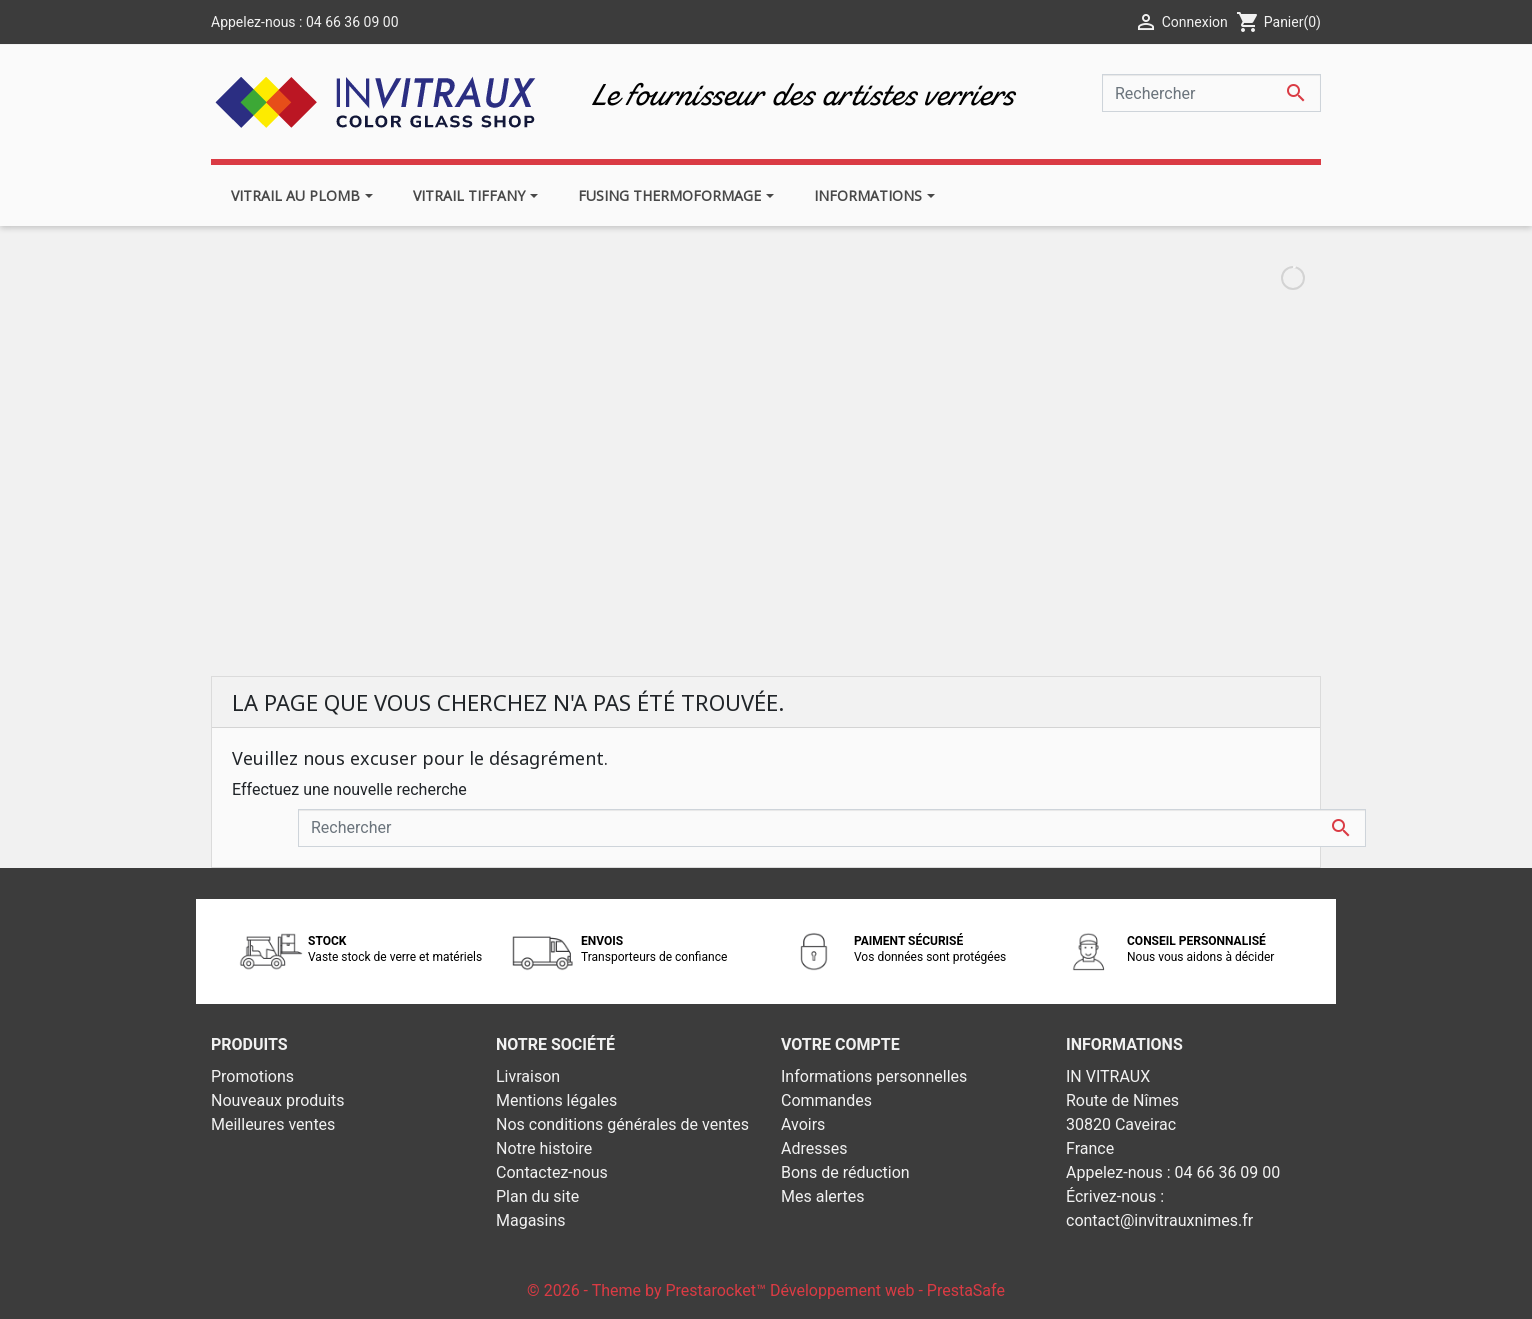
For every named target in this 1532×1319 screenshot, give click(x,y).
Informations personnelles (874, 1076)
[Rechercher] (1211, 93)
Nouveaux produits (278, 1100)
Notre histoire (544, 1148)
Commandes (826, 1100)
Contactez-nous (552, 1172)
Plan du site (537, 1196)
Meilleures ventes (273, 1124)
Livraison (528, 1076)
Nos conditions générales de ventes (622, 1124)
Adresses (814, 1148)
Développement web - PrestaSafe (887, 1290)
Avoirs (803, 1124)
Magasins (531, 1220)
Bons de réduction (845, 1172)
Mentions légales (556, 1100)
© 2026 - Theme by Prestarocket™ (648, 1290)
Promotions (252, 1076)
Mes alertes (823, 1196)
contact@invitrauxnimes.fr (1159, 1220)
